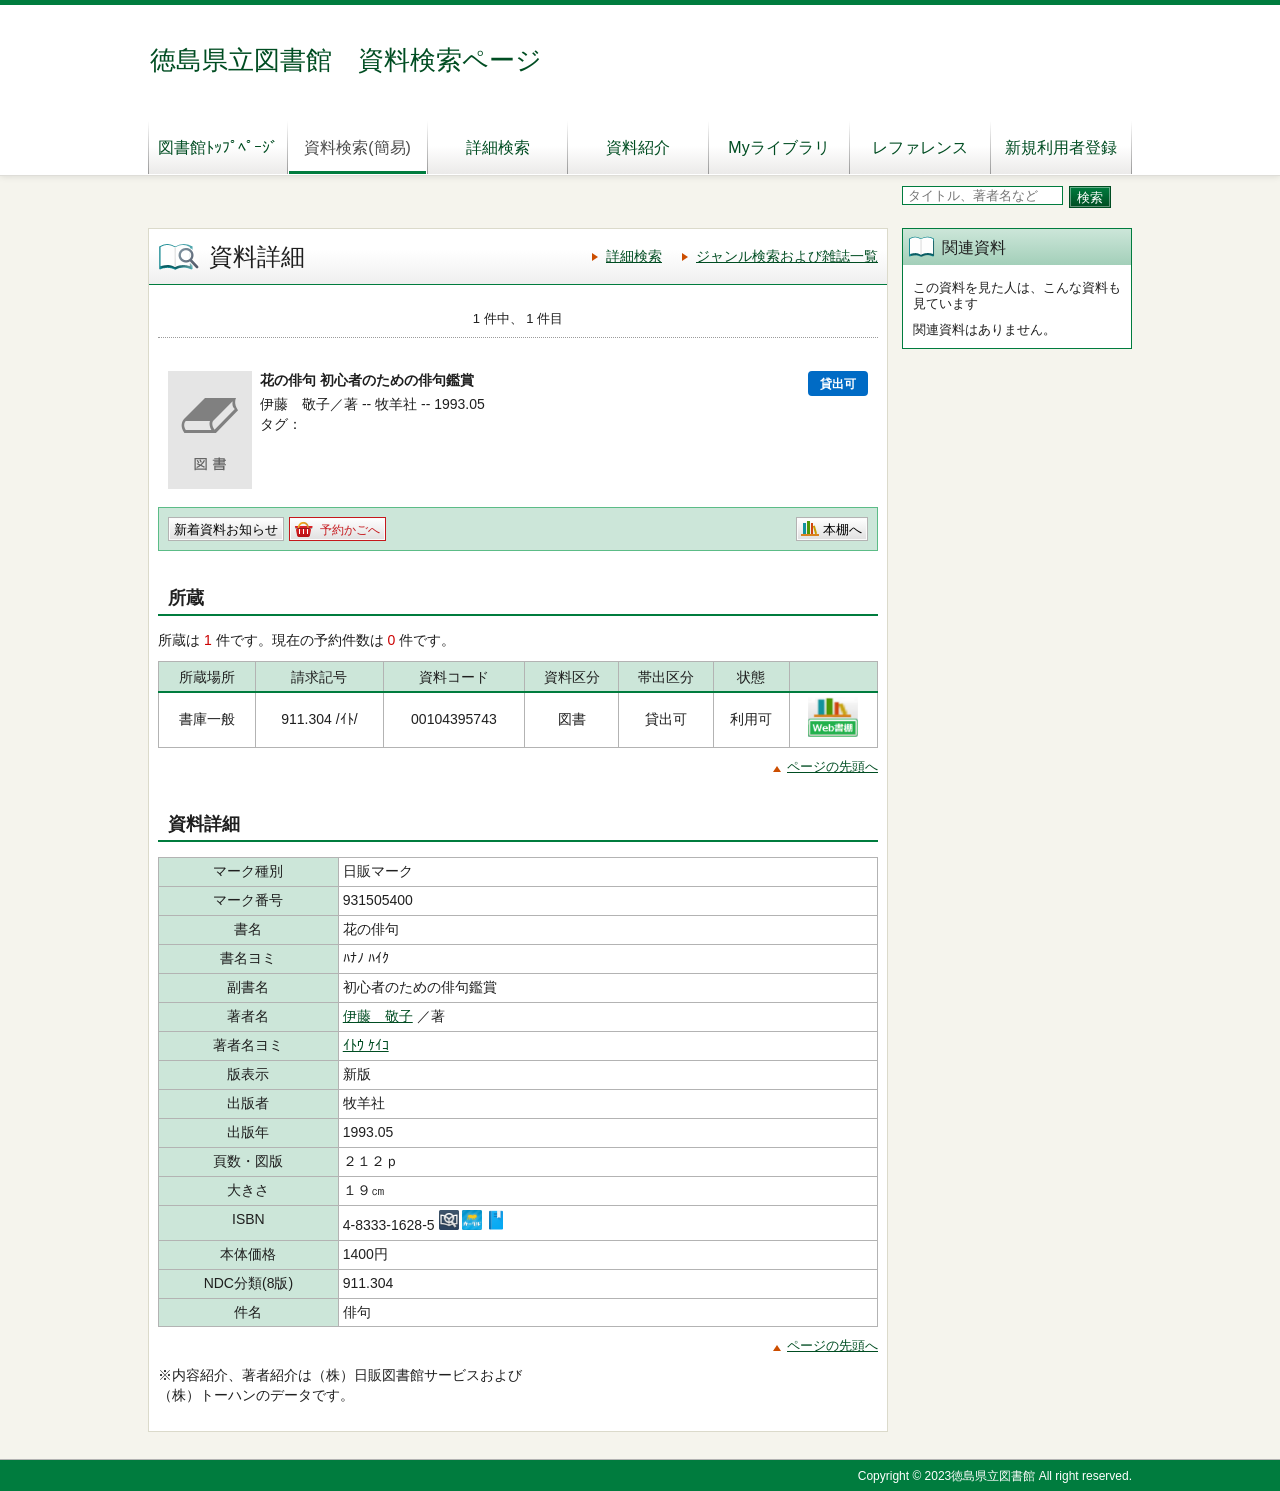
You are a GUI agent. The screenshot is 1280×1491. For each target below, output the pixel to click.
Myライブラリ (778, 147)
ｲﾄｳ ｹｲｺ (366, 1045)
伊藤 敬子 (378, 1016)
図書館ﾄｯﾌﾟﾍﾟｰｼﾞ (218, 147)
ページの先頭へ (832, 766)
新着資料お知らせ (226, 529)
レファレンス (920, 147)
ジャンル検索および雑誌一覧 (787, 256)
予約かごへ (350, 530)
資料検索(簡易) (357, 147)
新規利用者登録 (1061, 147)
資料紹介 (638, 147)
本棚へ (842, 529)
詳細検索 (498, 147)
